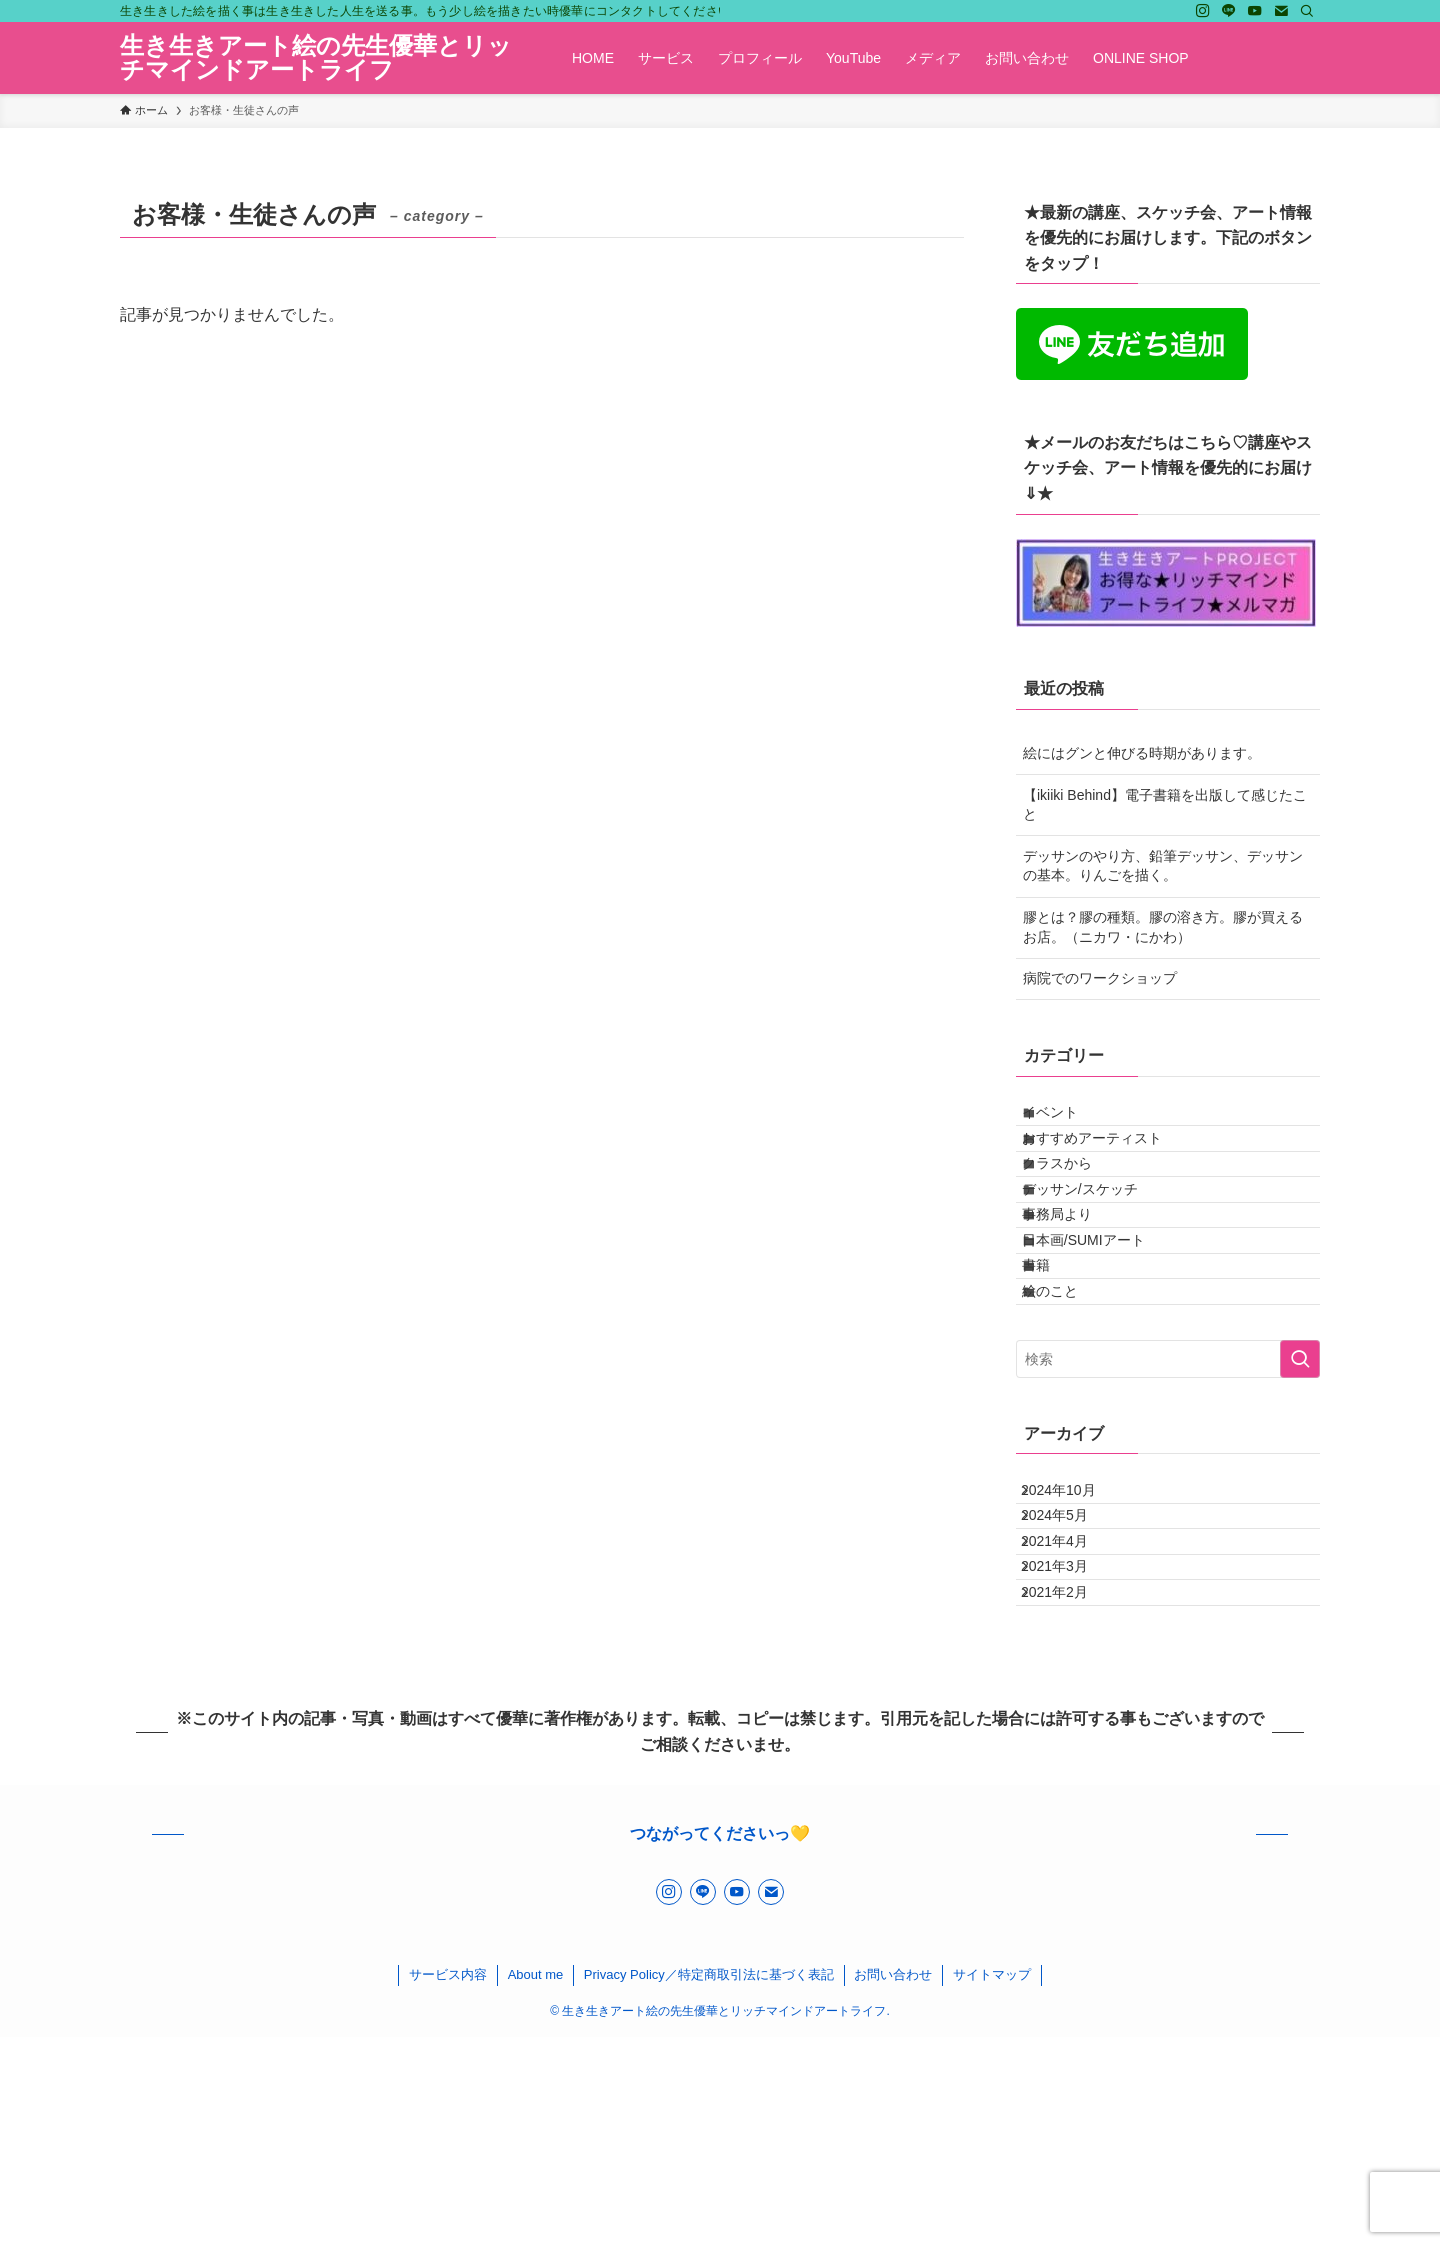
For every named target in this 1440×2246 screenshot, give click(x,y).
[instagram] (1203, 11)
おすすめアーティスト (1111, 1162)
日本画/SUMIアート (1102, 1328)
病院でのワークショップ (1100, 978)
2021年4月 (1070, 1710)
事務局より (1076, 1287)
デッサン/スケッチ (1099, 1245)
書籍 (1055, 1370)
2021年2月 (1070, 1793)
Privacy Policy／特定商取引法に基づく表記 (709, 2183)
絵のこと (1069, 1412)
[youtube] (1255, 11)
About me (536, 2183)
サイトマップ (992, 2183)
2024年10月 (1074, 1627)
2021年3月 (1070, 1752)
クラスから (1076, 1204)
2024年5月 (1070, 1668)
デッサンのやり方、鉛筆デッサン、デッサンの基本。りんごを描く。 (1163, 866)
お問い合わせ (893, 2183)
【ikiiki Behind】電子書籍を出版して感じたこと (1165, 805)
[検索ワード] (1168, 1488)
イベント (1069, 1120)
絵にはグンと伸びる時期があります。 (1142, 753)
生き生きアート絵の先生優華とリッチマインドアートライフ (316, 58)
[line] (1229, 11)
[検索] (1307, 11)
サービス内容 (448, 2183)
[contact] (1281, 11)
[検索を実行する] (1300, 1488)
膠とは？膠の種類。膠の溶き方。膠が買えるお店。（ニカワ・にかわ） (1163, 927)
